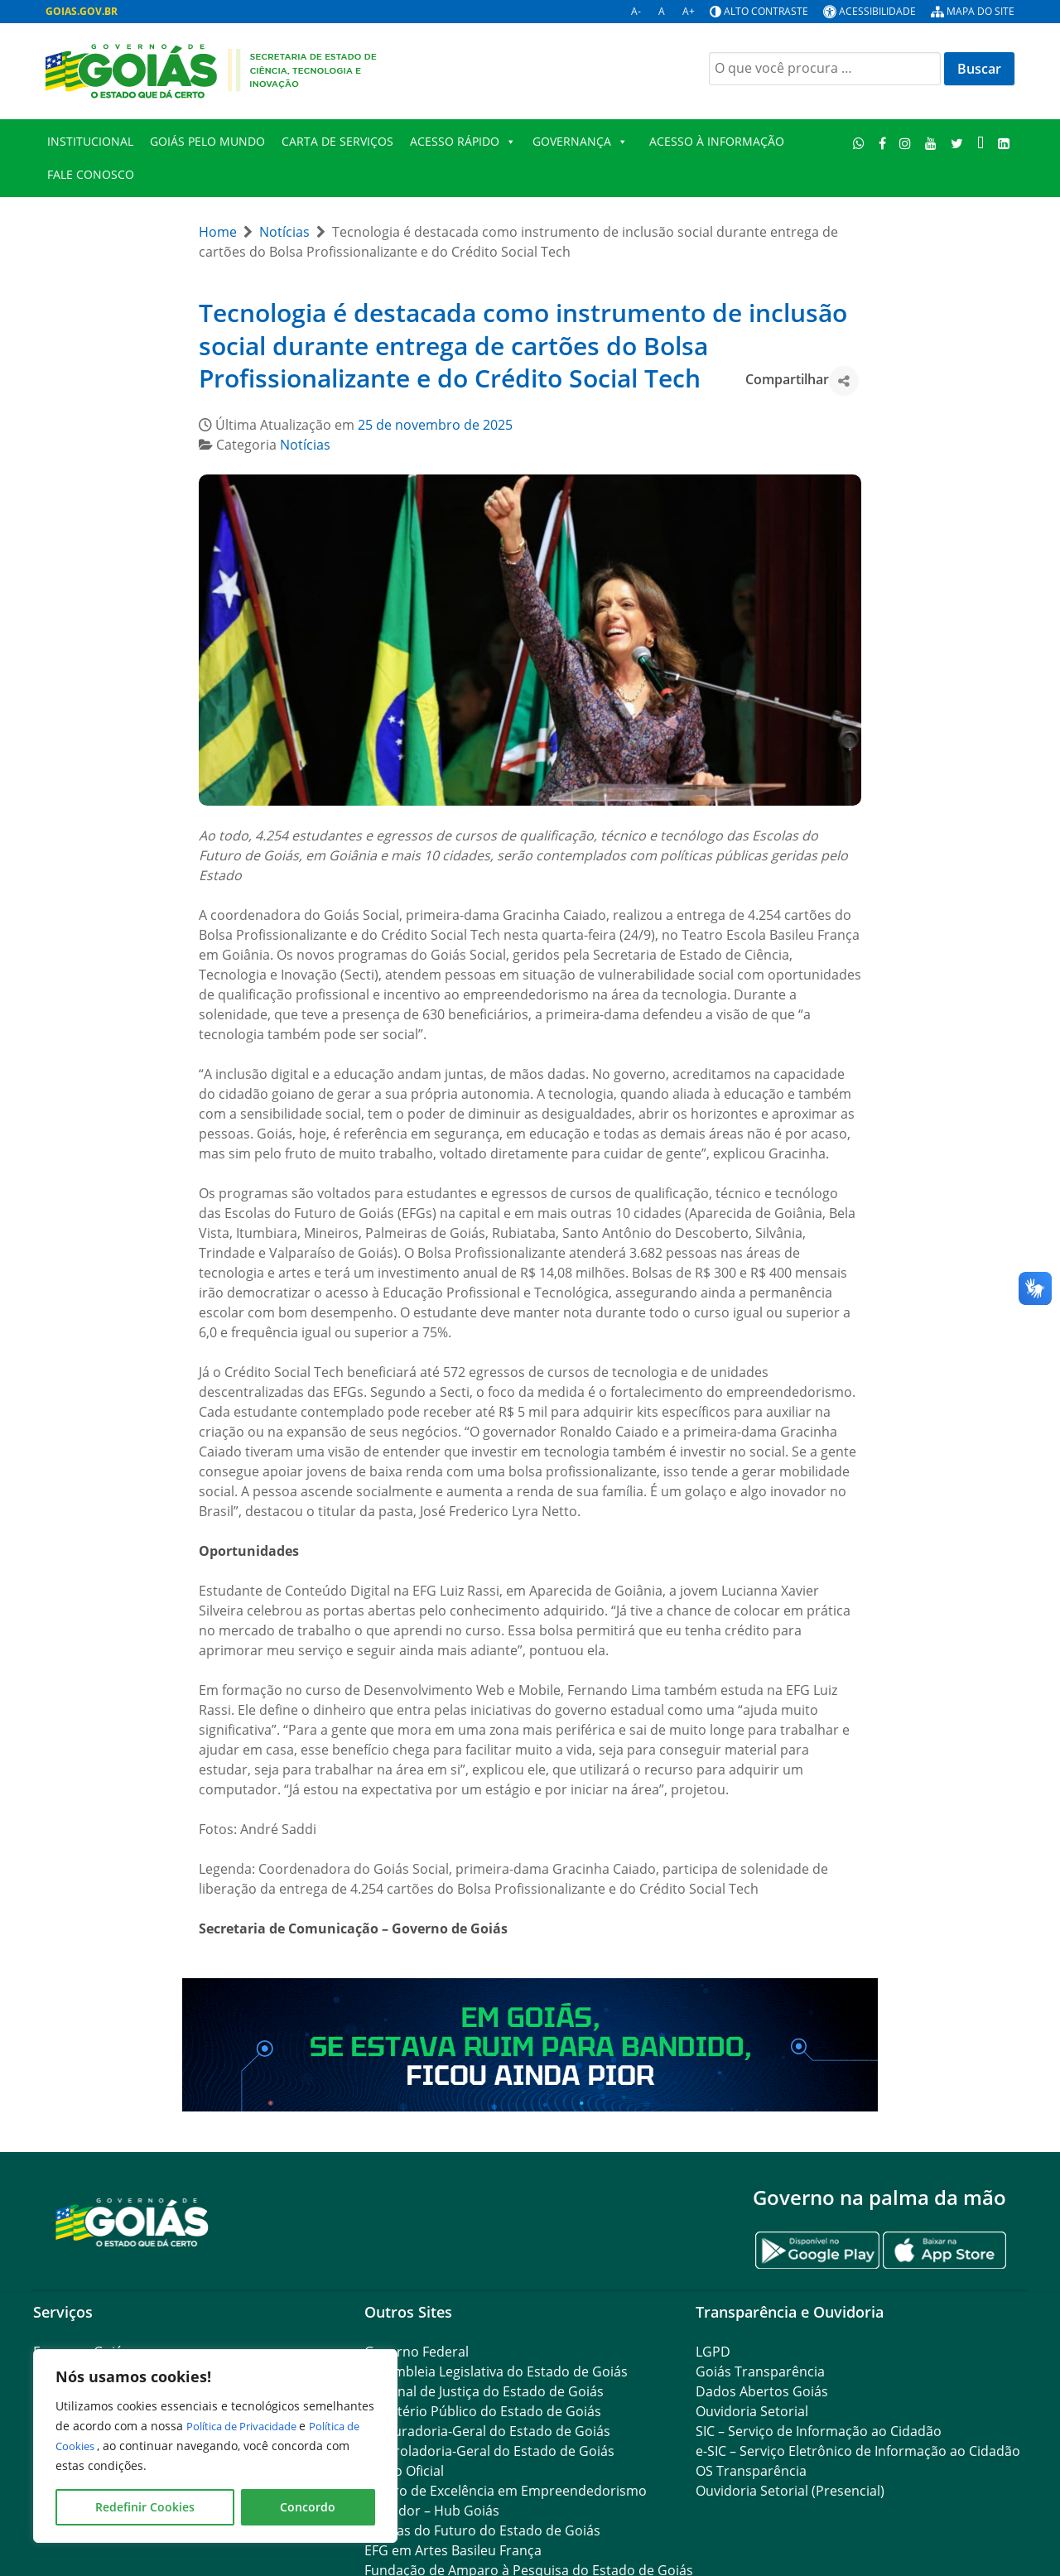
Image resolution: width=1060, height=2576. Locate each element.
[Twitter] (957, 143)
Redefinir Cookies (145, 2507)
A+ (688, 11)
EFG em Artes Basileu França (453, 2550)
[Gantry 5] (132, 2221)
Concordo (307, 2507)
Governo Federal (416, 2351)
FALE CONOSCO (90, 174)
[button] (844, 381)
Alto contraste (766, 11)
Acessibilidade (877, 11)
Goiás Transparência (760, 2371)
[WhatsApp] (859, 143)
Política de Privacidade (250, 2426)
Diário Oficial (404, 2471)
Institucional (90, 141)
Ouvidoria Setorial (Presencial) (790, 2491)
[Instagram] (905, 143)
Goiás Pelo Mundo (207, 141)
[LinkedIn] (1003, 143)
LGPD (713, 2351)
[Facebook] (882, 143)
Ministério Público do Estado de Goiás (482, 2411)
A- (636, 11)
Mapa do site (980, 11)
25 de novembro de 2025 (435, 425)
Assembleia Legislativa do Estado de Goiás (496, 2371)
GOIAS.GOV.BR (82, 11)
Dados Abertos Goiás (762, 2391)
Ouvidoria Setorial (752, 2411)
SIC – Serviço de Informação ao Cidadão (819, 2431)
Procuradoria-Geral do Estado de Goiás (487, 2431)
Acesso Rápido (463, 141)
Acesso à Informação (716, 141)
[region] (215, 2446)
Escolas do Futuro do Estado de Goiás (482, 2530)
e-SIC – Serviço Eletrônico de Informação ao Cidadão (858, 2451)
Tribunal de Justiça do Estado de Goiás (484, 2391)
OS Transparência (751, 2471)
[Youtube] (931, 143)
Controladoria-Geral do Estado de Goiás (489, 2451)
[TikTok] (980, 143)
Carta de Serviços (337, 141)
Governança (580, 141)
